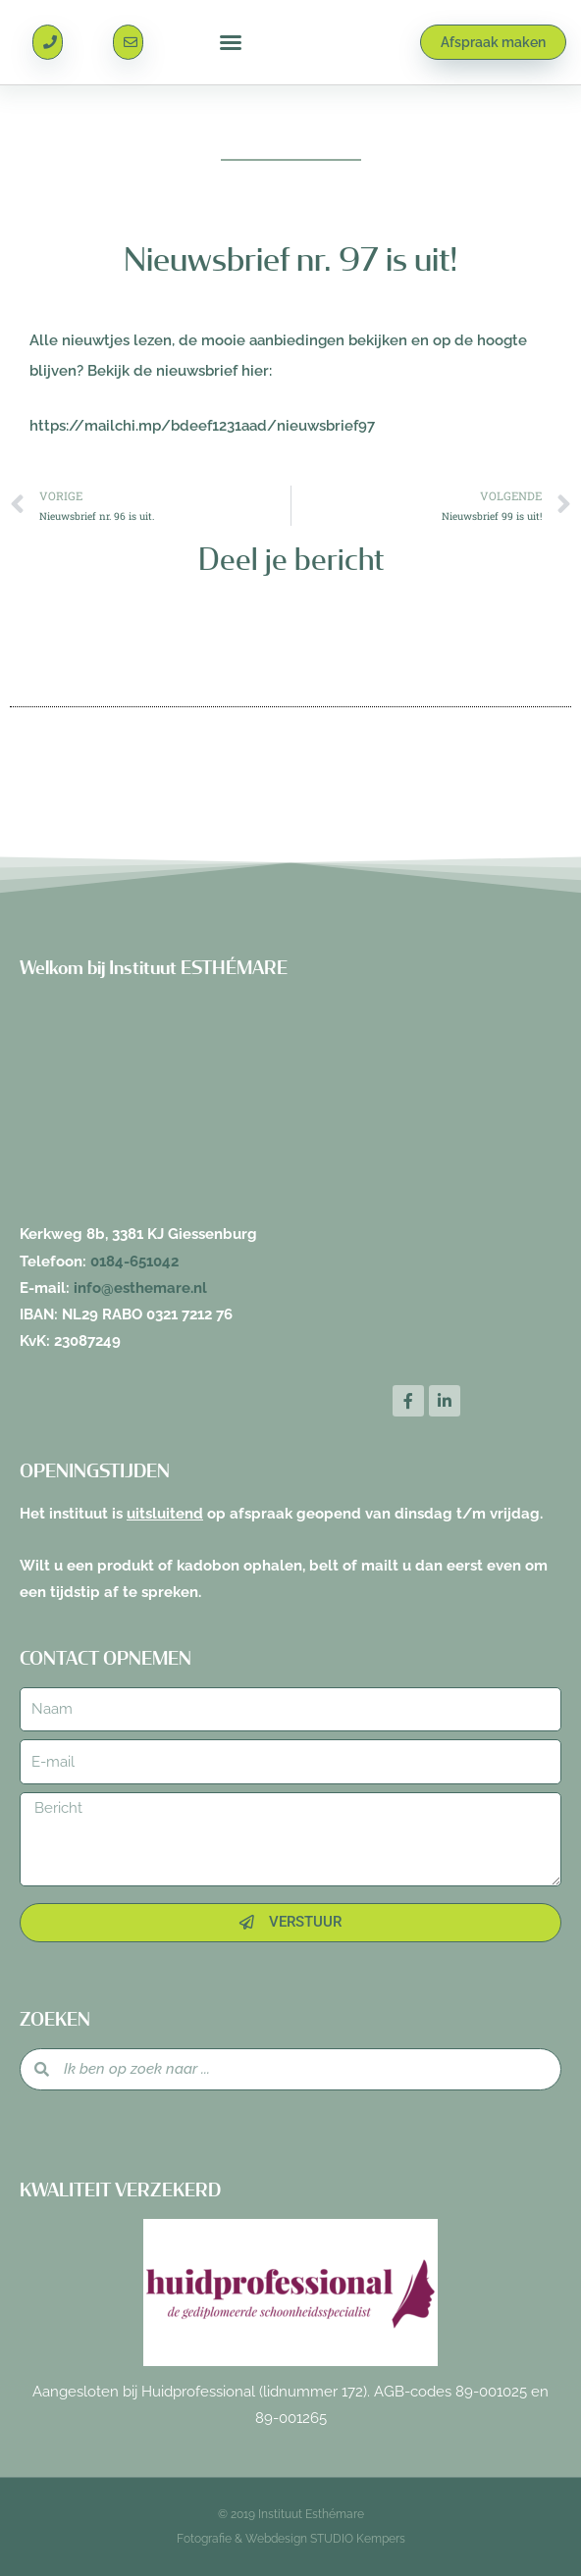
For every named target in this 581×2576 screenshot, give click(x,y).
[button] (230, 42)
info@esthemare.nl (140, 1287)
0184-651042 (134, 1261)
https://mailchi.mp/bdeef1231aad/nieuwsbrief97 (202, 425)
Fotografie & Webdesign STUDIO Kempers (291, 2539)
